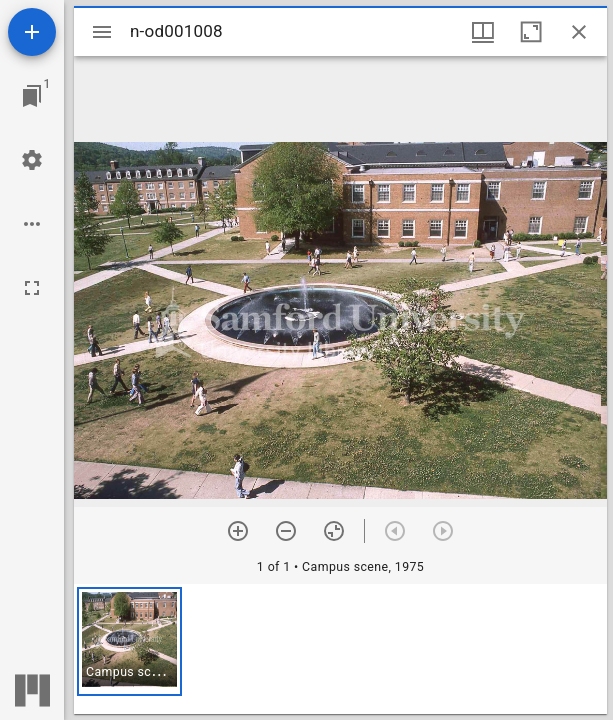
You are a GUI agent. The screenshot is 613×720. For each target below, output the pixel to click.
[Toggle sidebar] (102, 32)
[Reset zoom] (334, 531)
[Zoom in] (238, 531)
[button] (129, 641)
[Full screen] (32, 288)
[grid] (340, 649)
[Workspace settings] (32, 160)
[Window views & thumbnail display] (483, 32)
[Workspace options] (32, 224)
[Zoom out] (286, 531)
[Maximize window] (531, 32)
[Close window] (579, 32)
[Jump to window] (32, 96)
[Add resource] (32, 32)
